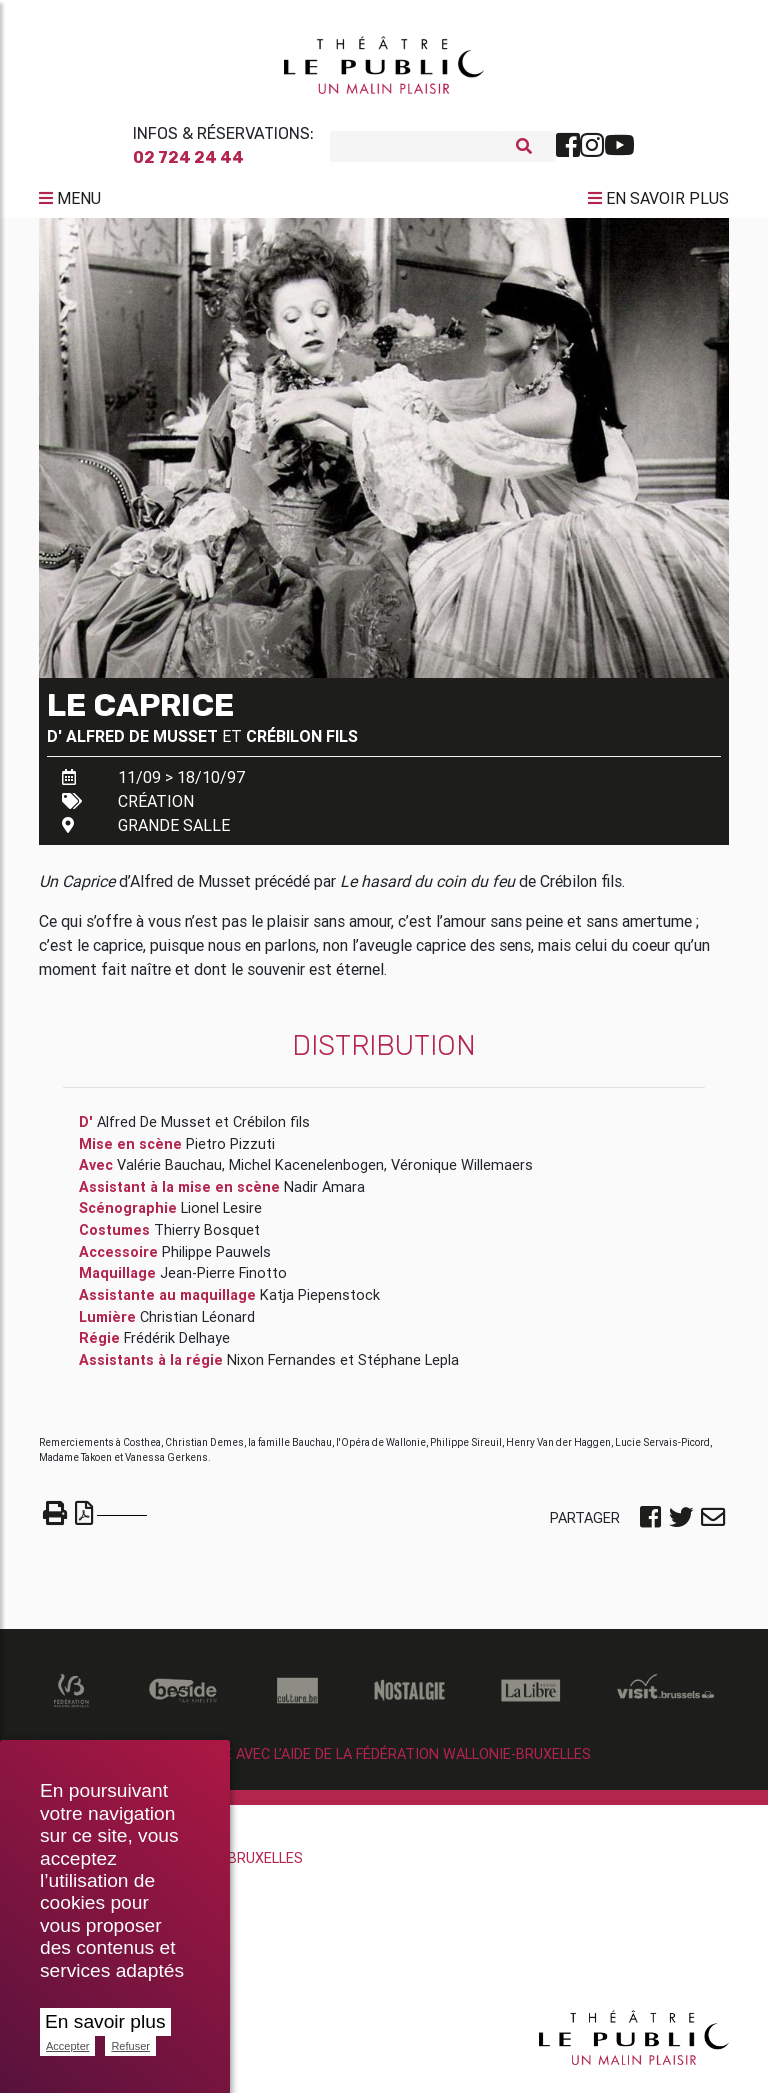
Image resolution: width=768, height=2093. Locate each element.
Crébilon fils (302, 744)
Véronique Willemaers (462, 1173)
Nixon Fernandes (281, 1368)
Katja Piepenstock (320, 1303)
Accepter (67, 2046)
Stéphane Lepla (408, 1368)
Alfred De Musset (142, 744)
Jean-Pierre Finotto (223, 1281)
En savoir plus (105, 2021)
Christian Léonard (197, 1324)
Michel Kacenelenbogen (306, 1173)
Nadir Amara (324, 1195)
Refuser (130, 2046)
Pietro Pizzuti (230, 1152)
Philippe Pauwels (216, 1260)
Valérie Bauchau (169, 1173)
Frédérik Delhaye (177, 1346)
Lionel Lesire (221, 1216)
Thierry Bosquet (207, 1238)
